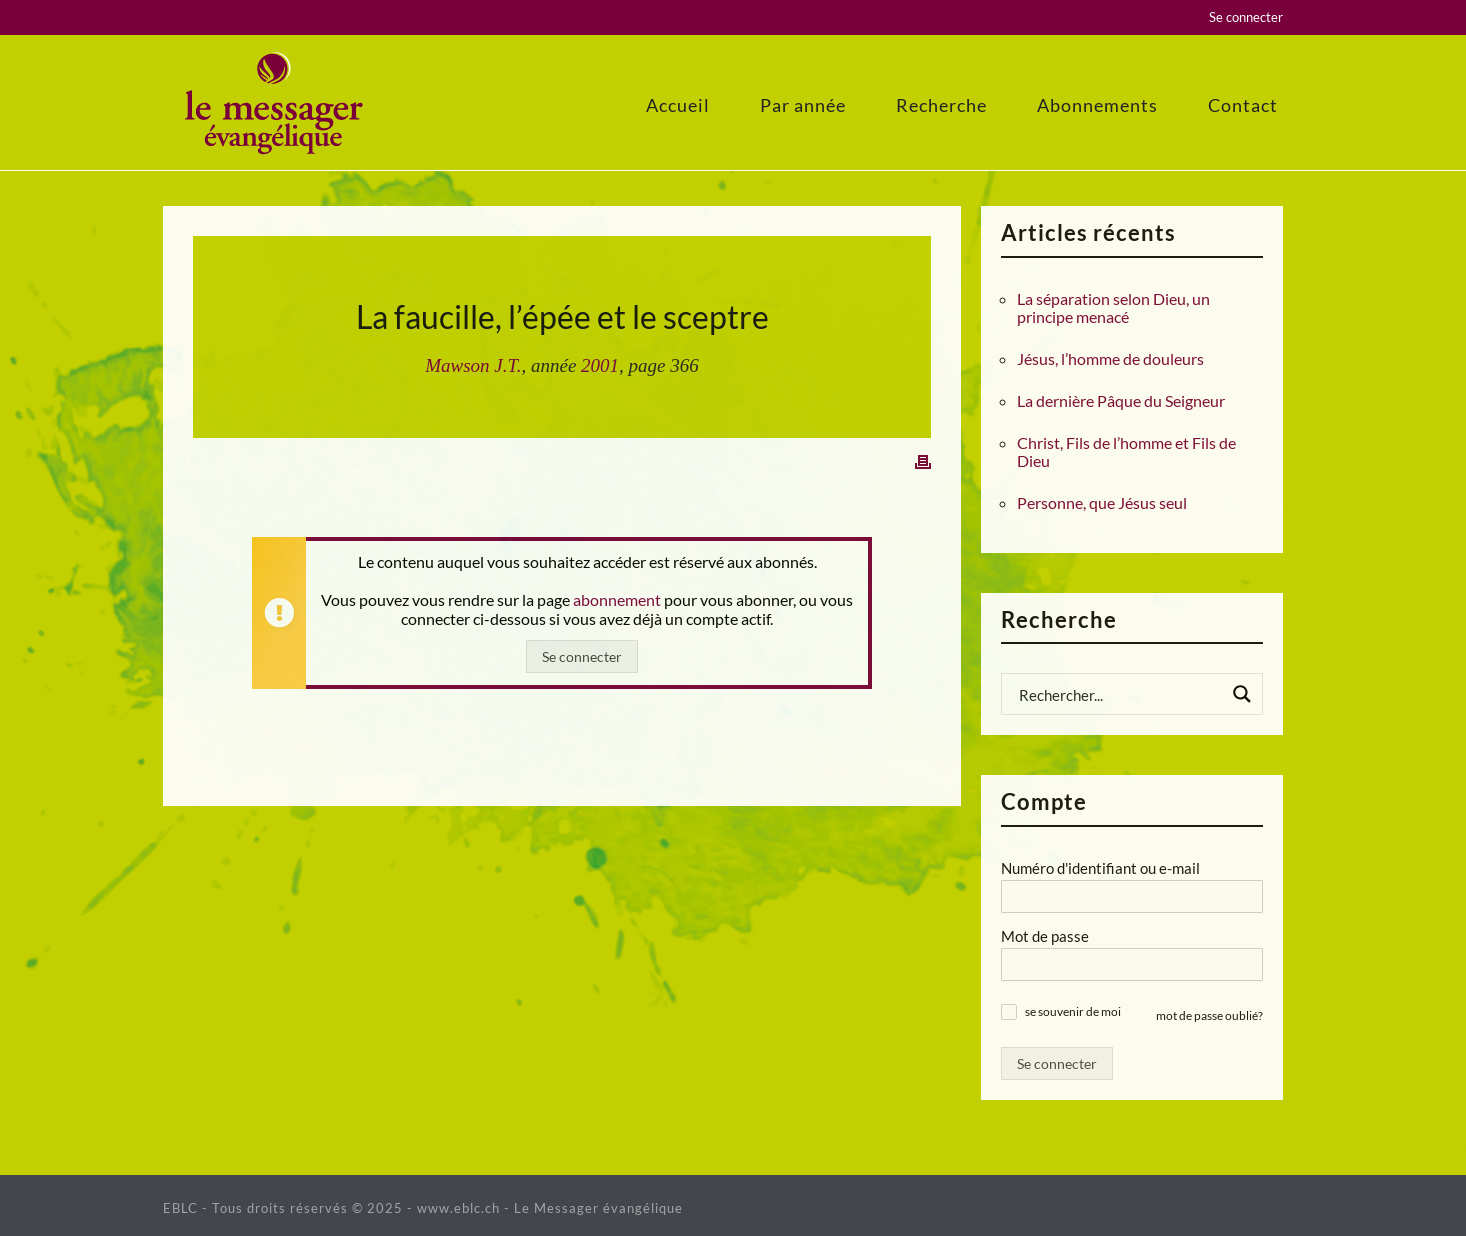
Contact (1243, 105)
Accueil (678, 105)
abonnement (617, 599)
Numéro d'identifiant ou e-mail (1100, 868)
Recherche (941, 105)
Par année (803, 105)
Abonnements (1097, 105)
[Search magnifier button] (1242, 694)
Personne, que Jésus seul (1102, 503)
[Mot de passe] (1132, 964)
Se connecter (1246, 17)
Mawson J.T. (473, 365)
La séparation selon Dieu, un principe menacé (1113, 308)
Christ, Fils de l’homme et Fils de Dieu (1126, 452)
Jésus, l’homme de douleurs (1110, 359)
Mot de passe (1045, 936)
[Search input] (1119, 694)
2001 (600, 365)
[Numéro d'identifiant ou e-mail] (1132, 896)
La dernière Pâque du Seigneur (1121, 401)
